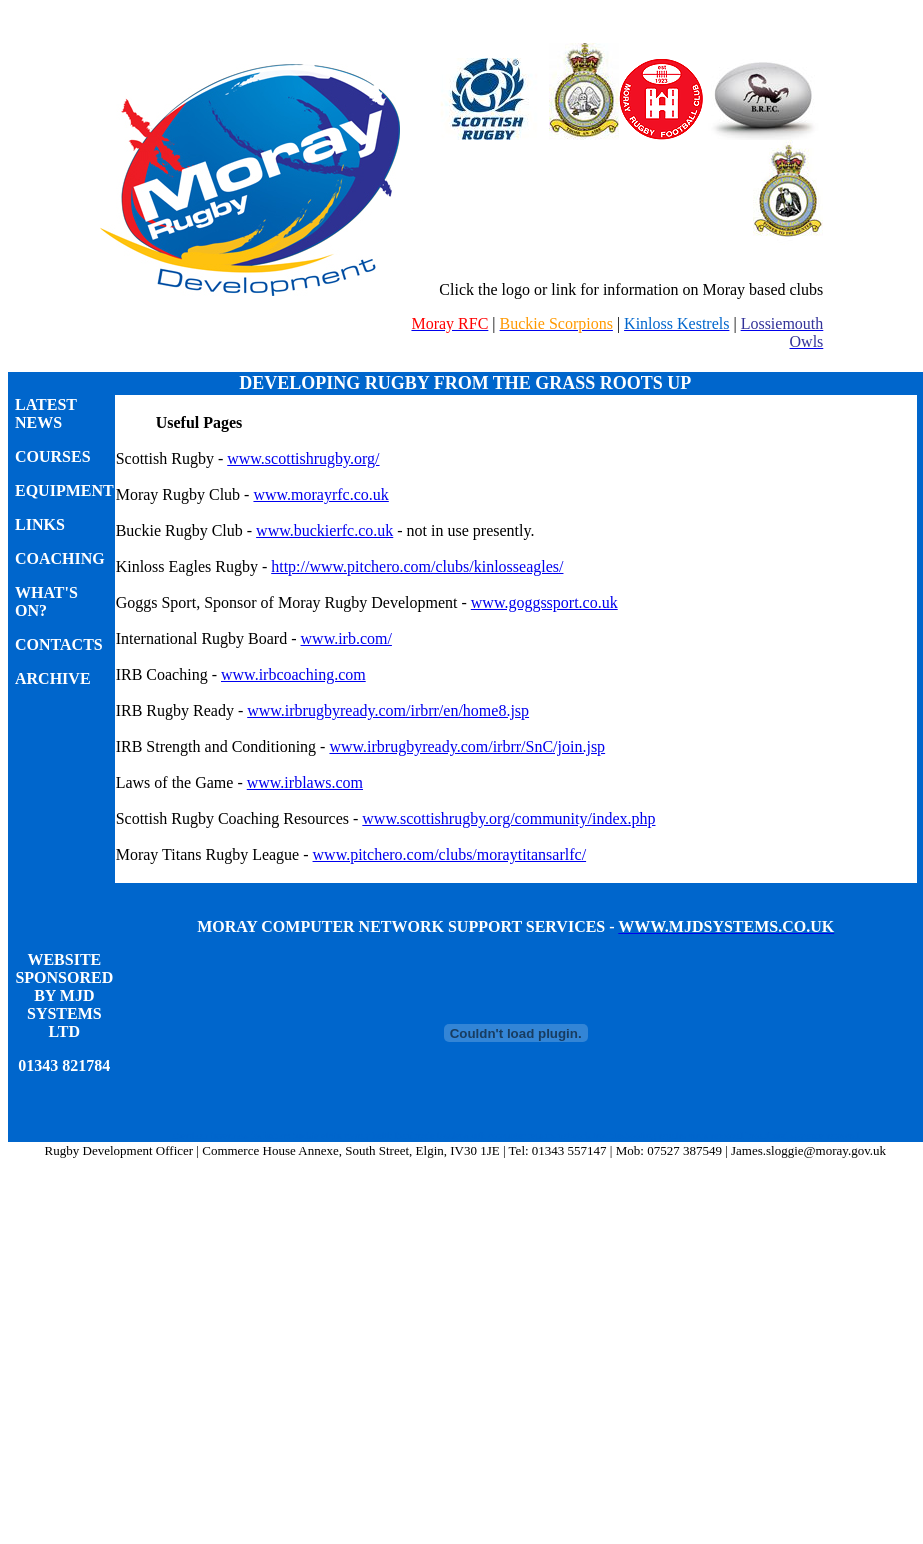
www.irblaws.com (305, 782)
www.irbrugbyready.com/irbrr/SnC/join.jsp (467, 746)
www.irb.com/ (346, 638)
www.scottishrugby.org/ (303, 458)
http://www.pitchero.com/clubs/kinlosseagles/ (417, 566)
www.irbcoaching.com (293, 674)
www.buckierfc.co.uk (324, 530)
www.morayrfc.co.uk (320, 494)
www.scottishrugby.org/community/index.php (508, 818)
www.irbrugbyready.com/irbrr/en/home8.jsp (388, 710)
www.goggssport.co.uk (544, 602)
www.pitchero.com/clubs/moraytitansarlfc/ (450, 854)
